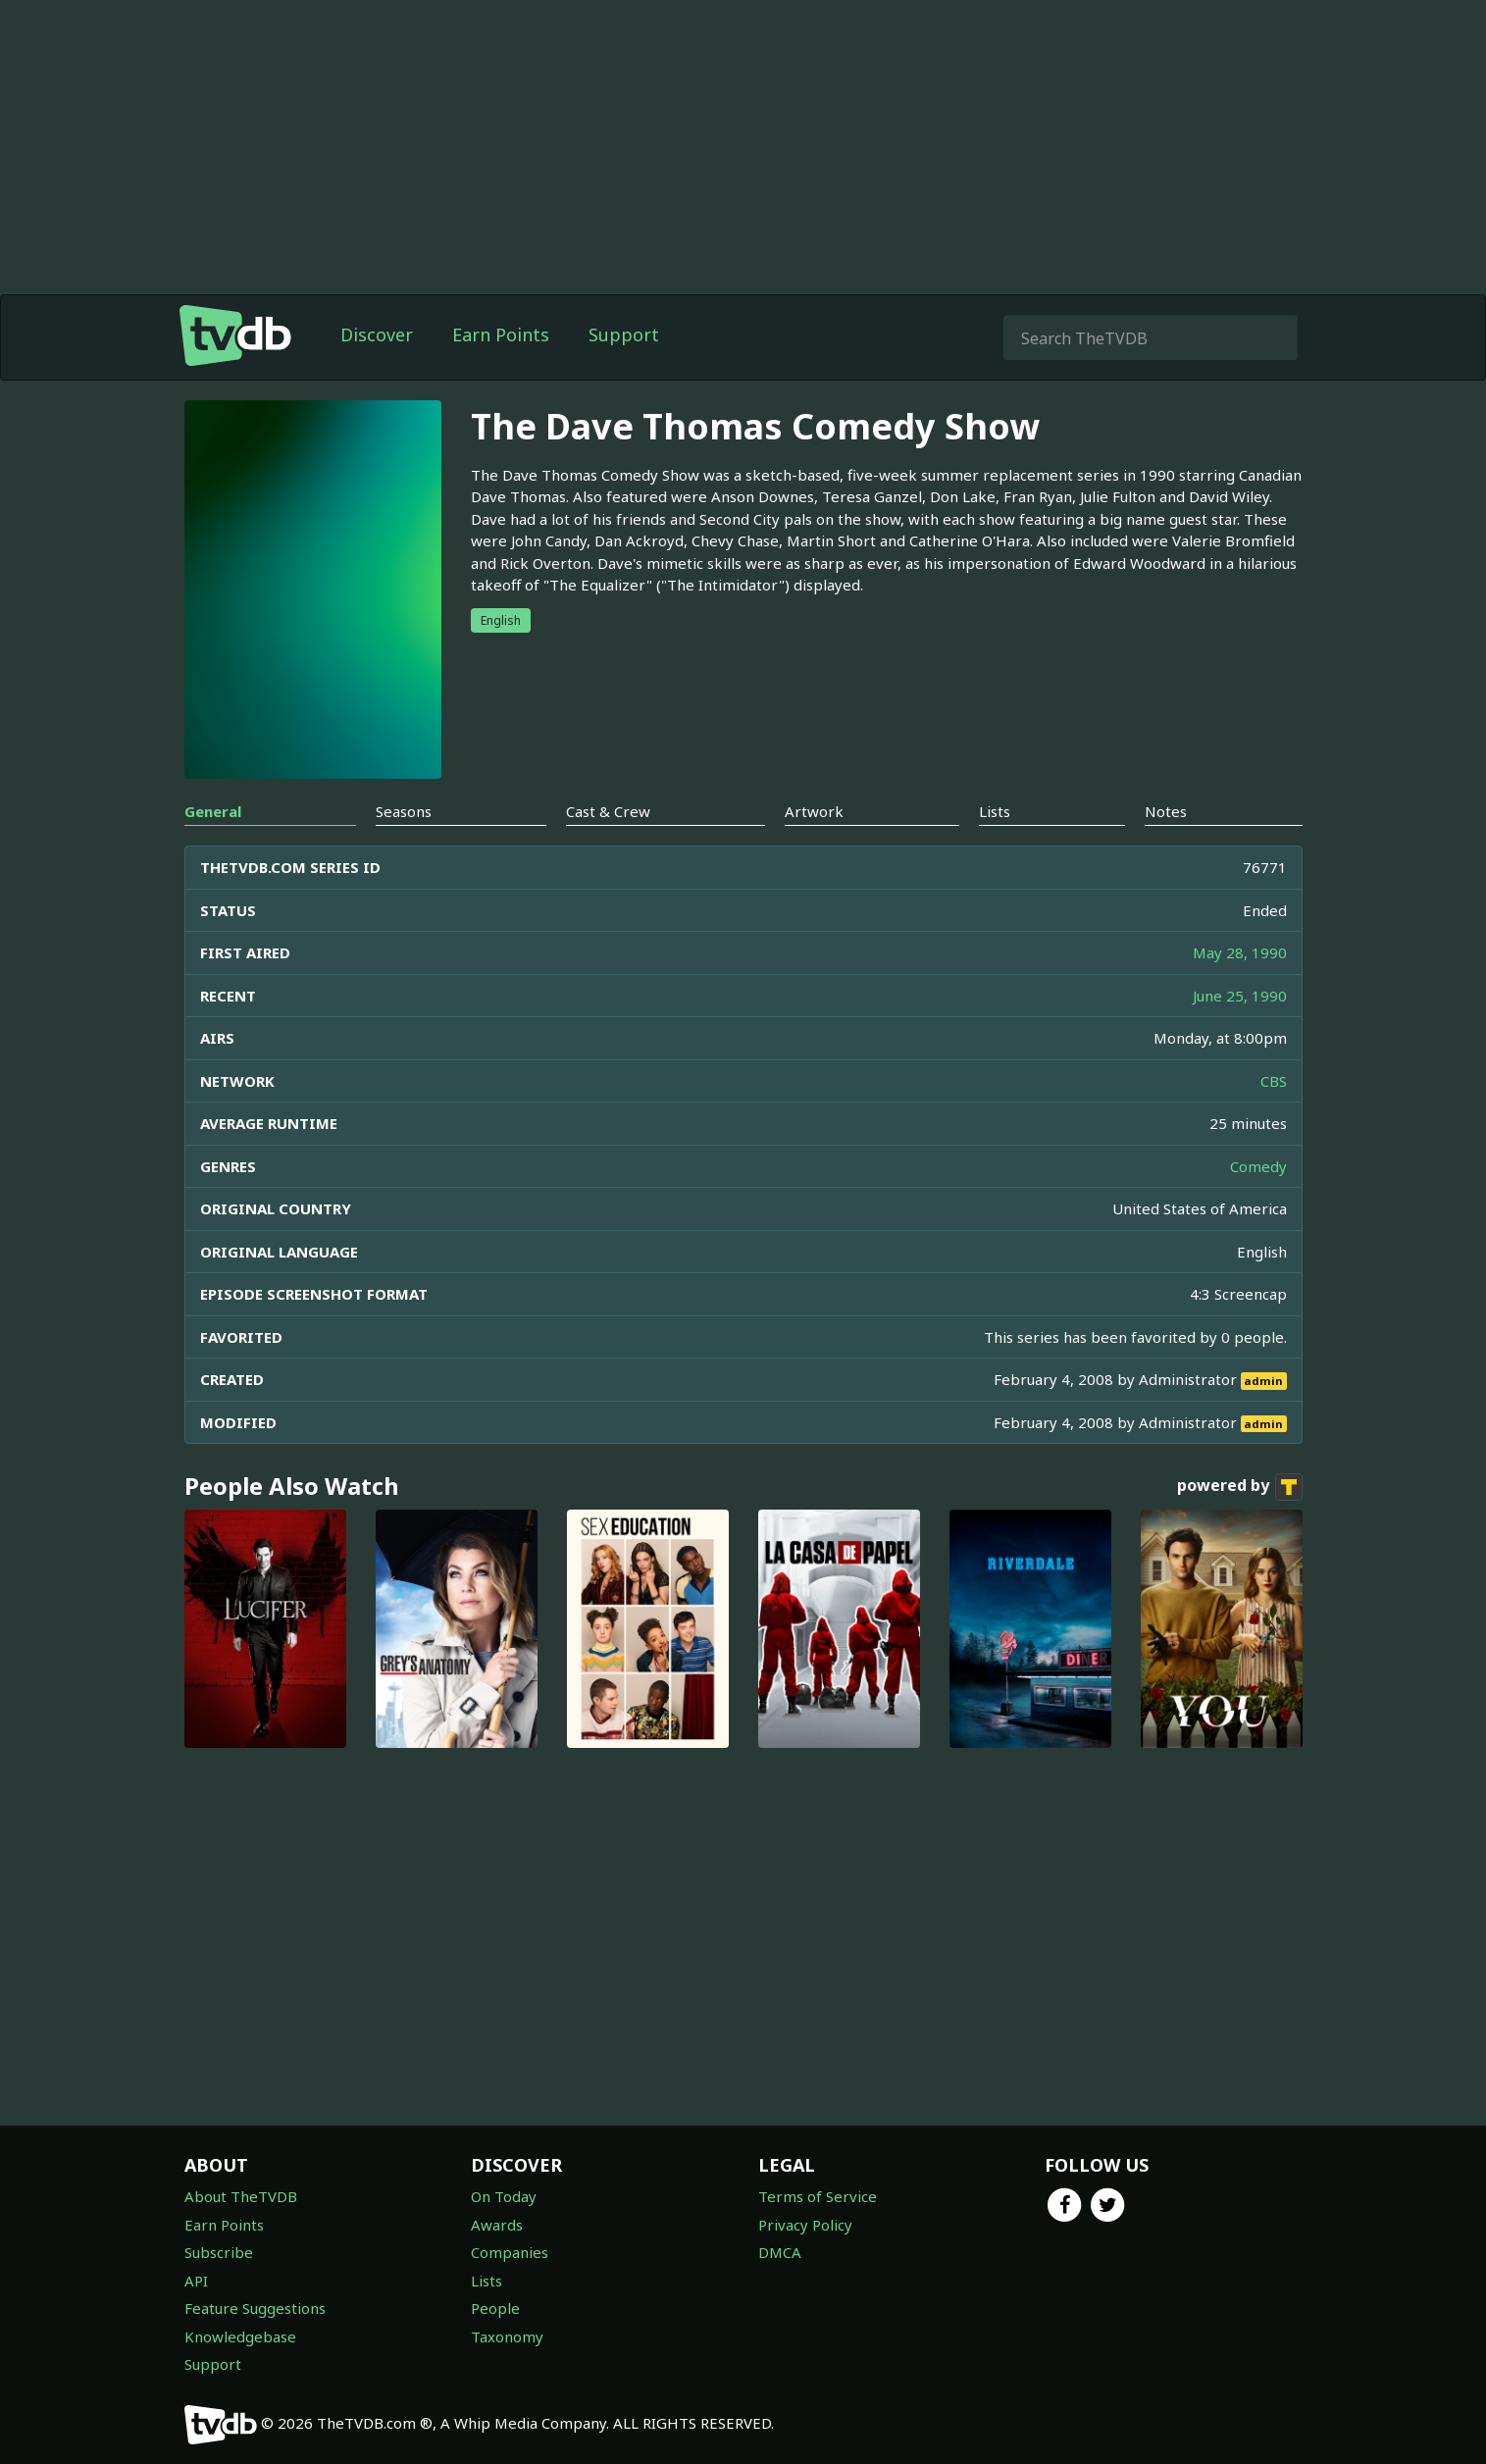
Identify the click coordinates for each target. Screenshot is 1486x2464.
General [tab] (212, 811)
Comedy (1258, 1166)
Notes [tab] (1166, 811)
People (495, 2308)
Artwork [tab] (814, 811)
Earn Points (500, 334)
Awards (497, 2224)
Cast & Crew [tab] (608, 811)
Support (624, 334)
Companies (509, 2252)
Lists (486, 2280)
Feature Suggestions (255, 2308)
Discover (376, 334)
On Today (504, 2196)
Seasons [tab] (404, 811)
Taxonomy (507, 2336)
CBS (1273, 1081)
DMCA (779, 2252)
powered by (1240, 1487)
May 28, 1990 (1240, 952)
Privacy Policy (805, 2224)
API (196, 2280)
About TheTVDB (240, 2196)
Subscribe (218, 2252)
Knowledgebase (240, 2336)
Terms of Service (817, 2196)
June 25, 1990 (1240, 995)
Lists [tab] (994, 811)
